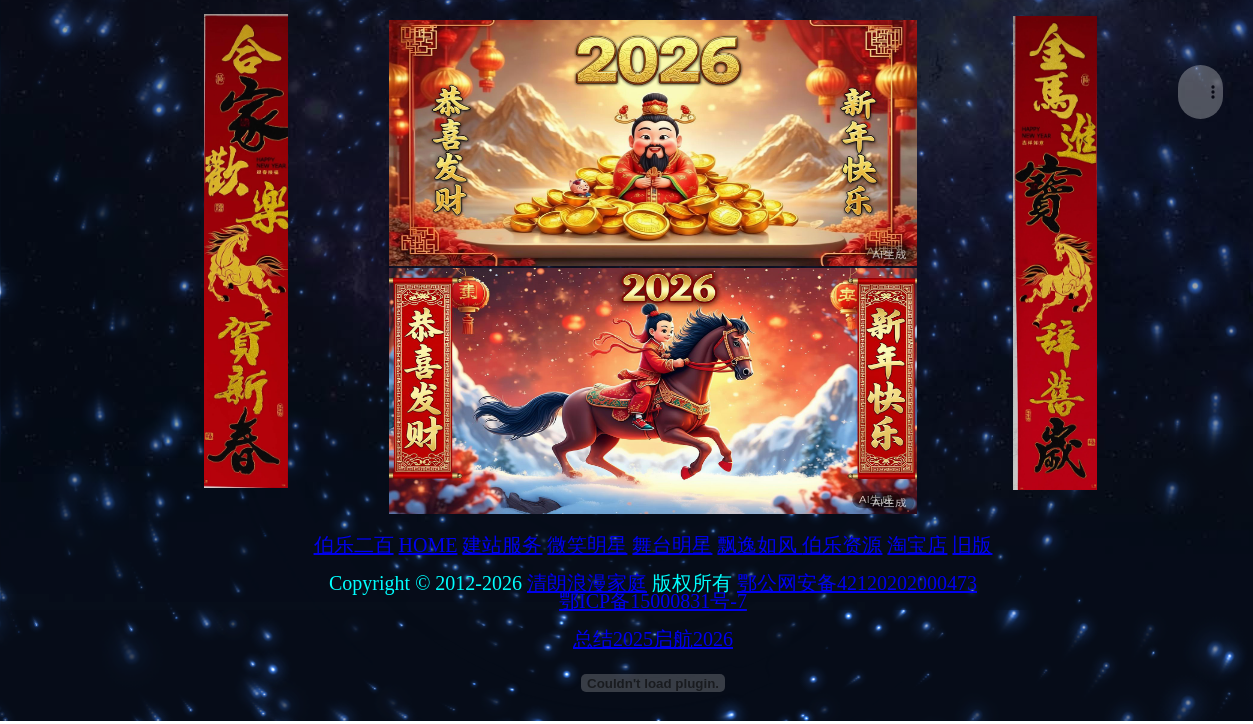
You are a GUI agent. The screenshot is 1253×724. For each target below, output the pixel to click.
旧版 (972, 545)
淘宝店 (917, 545)
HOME (428, 545)
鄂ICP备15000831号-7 (653, 601)
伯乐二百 (354, 545)
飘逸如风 (759, 545)
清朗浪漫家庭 (587, 583)
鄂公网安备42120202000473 (857, 583)
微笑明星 (587, 545)
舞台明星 (672, 545)
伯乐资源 (842, 545)
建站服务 (502, 545)
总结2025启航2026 (653, 639)
